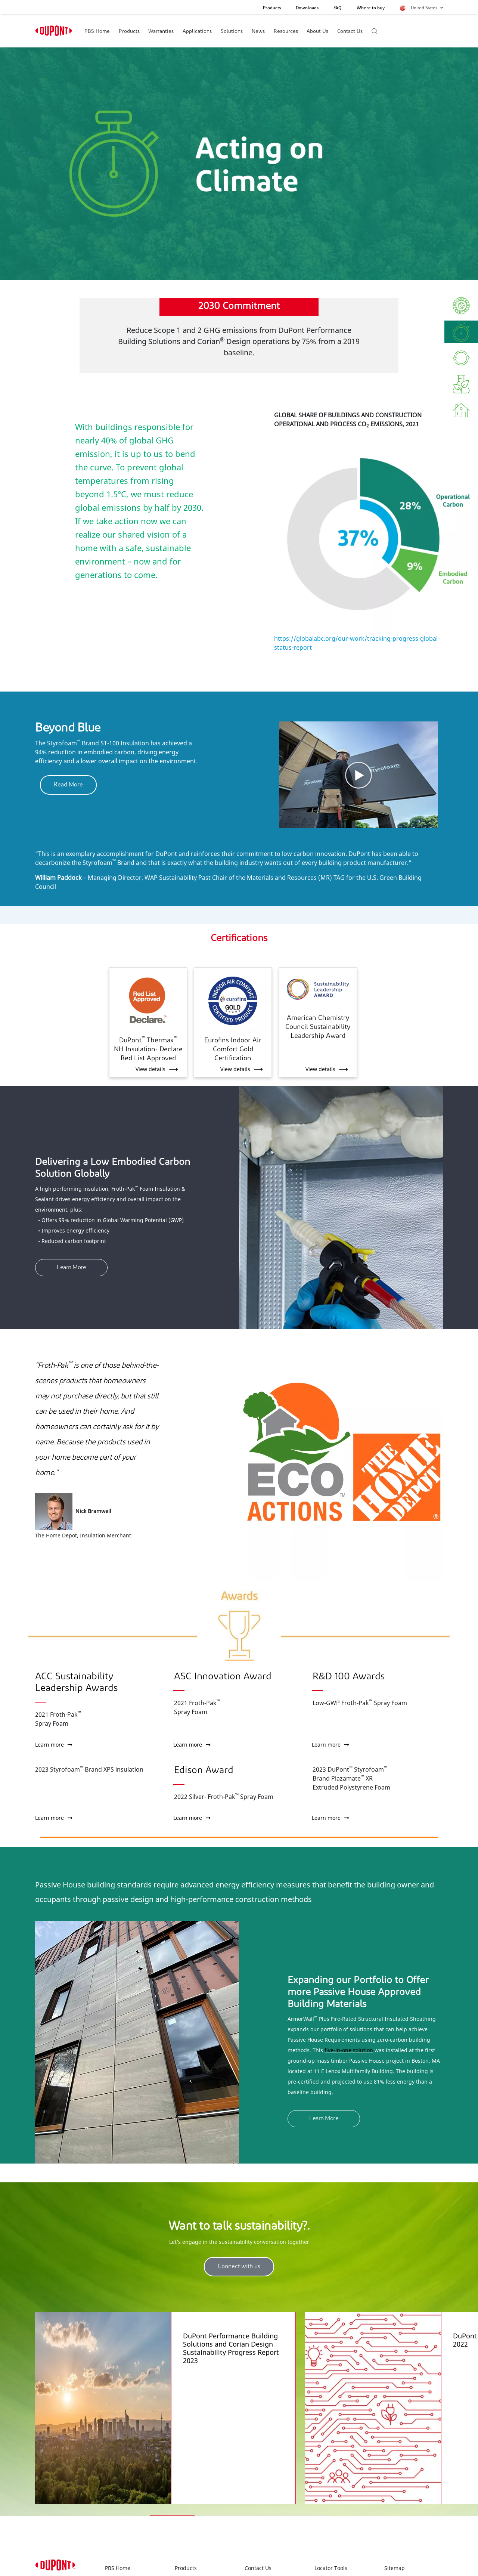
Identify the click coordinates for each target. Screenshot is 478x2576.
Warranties (161, 31)
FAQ (337, 8)
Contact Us (350, 31)
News (258, 31)
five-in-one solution (349, 2050)
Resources (286, 31)
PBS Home (97, 31)
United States (427, 8)
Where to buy (371, 8)
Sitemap (394, 2541)
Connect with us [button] (239, 2267)
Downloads (307, 8)
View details (150, 1069)
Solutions (232, 31)
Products (272, 8)
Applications (197, 31)
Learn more (53, 1744)
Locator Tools (330, 2541)
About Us (317, 31)
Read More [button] (68, 785)
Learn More (71, 1268)
